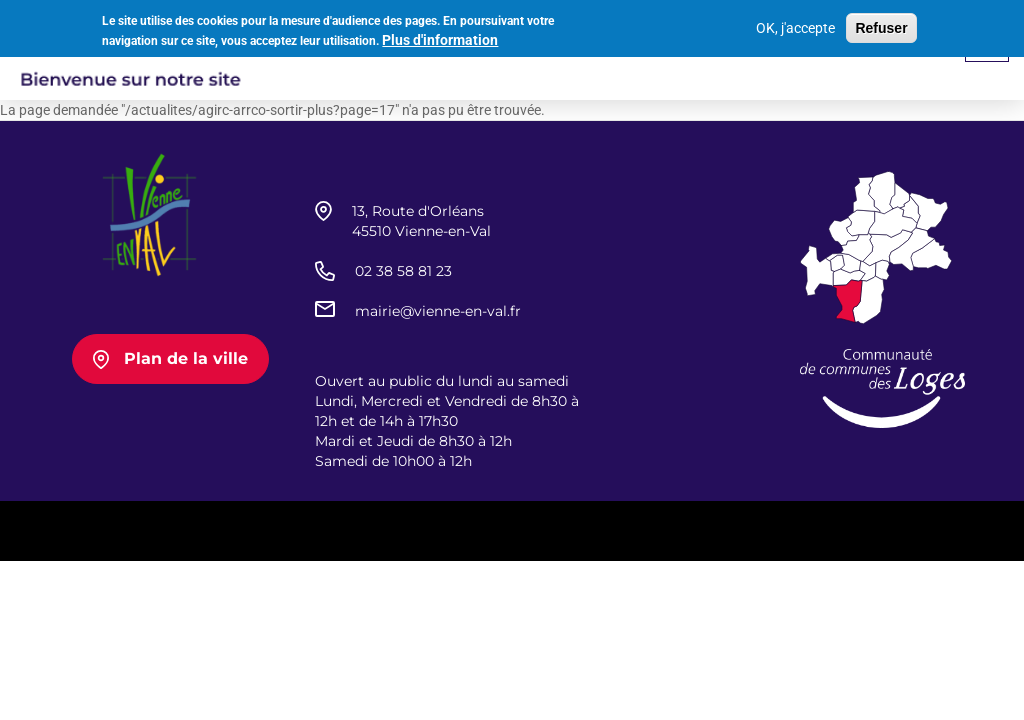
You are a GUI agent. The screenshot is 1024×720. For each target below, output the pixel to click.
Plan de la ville (186, 358)
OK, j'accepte (795, 25)
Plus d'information (440, 38)
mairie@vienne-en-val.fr (438, 311)
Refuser (881, 25)
